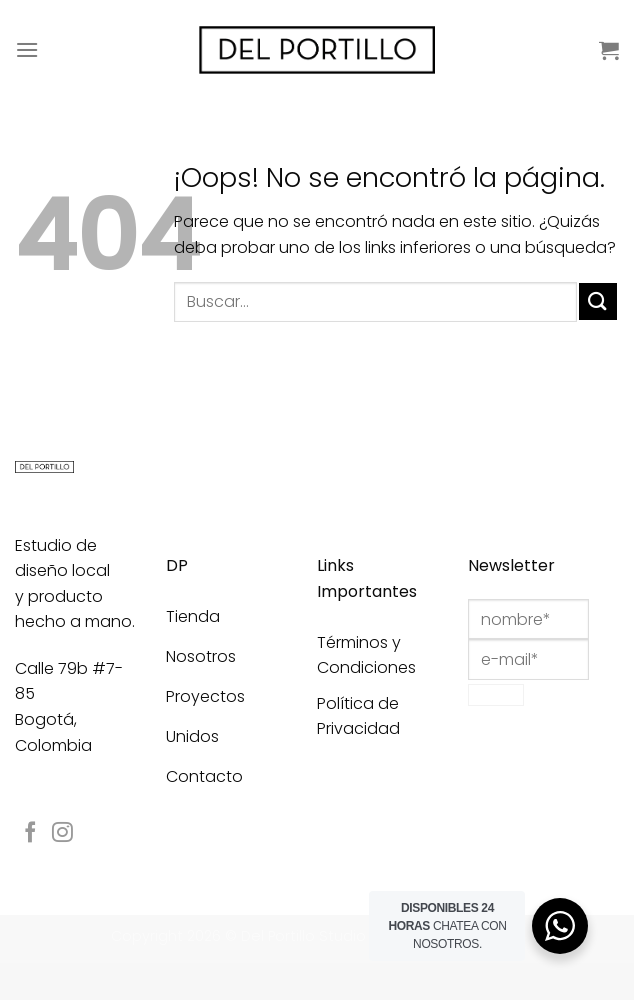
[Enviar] (598, 301)
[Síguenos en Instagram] (62, 833)
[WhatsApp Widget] (560, 926)
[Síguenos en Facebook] (30, 833)
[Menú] (27, 49)
